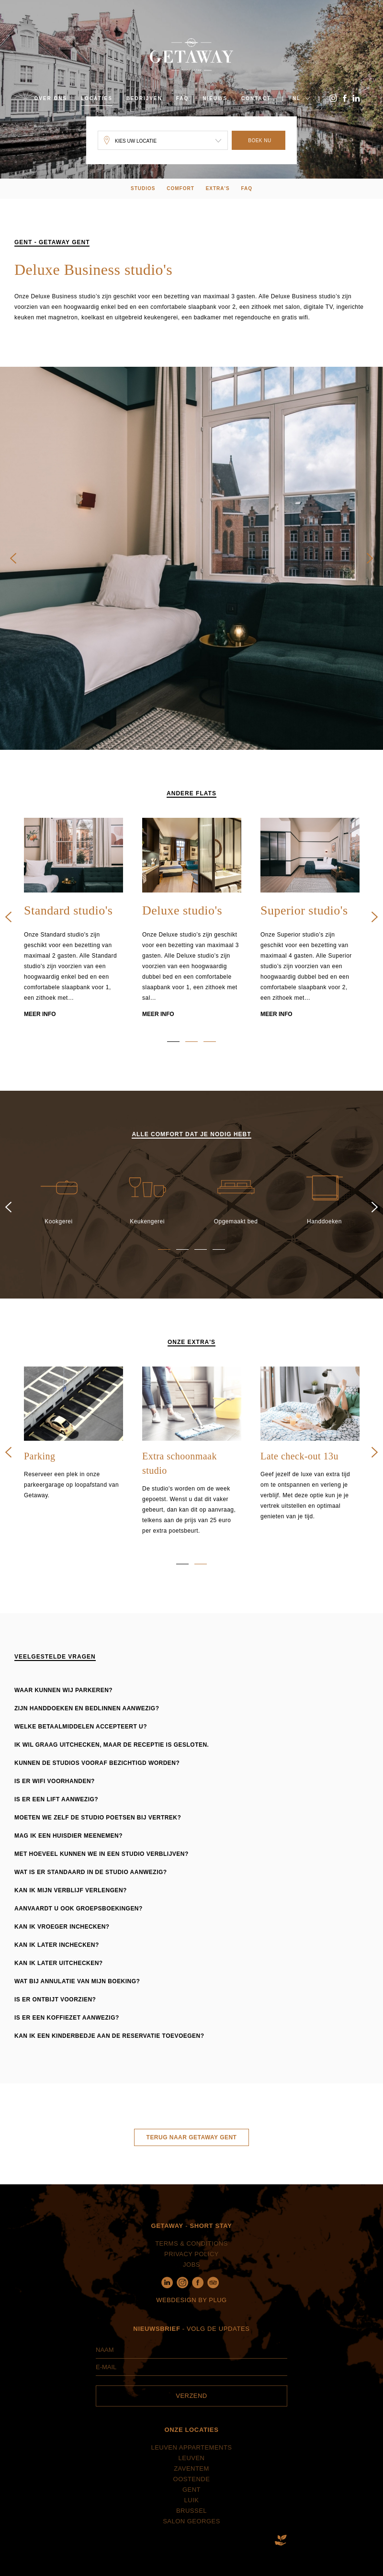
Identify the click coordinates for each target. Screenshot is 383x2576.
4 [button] (219, 1261)
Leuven (192, 2470)
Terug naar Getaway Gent (191, 2149)
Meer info (40, 1026)
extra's (218, 188)
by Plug (212, 2312)
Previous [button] (13, 570)
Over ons (50, 98)
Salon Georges (191, 2533)
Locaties (97, 98)
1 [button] (164, 1261)
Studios (143, 188)
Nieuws (215, 98)
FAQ (182, 98)
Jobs (191, 2276)
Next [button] (369, 570)
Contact (256, 98)
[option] (73, 930)
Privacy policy (191, 2266)
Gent (191, 2502)
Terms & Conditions (191, 2255)
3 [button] (200, 1261)
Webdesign (176, 2312)
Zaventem (191, 2481)
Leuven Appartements (191, 2459)
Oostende (191, 2491)
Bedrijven (144, 98)
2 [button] (182, 1261)
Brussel (191, 2523)
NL (297, 98)
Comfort (180, 188)
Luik (191, 2512)
